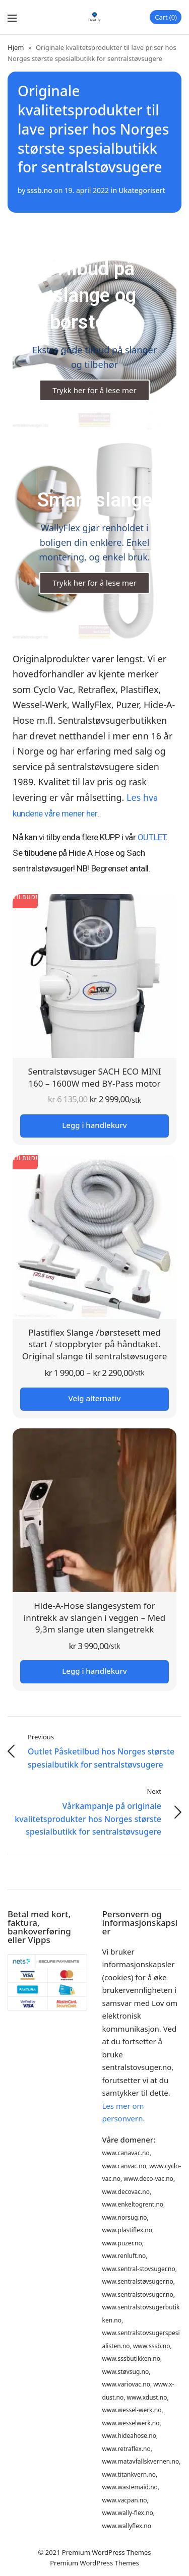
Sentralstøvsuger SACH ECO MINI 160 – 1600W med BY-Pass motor (94, 1077)
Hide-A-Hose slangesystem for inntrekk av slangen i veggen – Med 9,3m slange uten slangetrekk (94, 1618)
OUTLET (152, 837)
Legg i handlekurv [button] (94, 1125)
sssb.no (39, 190)
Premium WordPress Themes (106, 2552)
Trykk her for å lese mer (94, 390)
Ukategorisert (141, 190)
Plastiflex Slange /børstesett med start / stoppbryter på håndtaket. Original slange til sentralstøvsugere (94, 1344)
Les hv (140, 797)
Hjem (16, 47)
